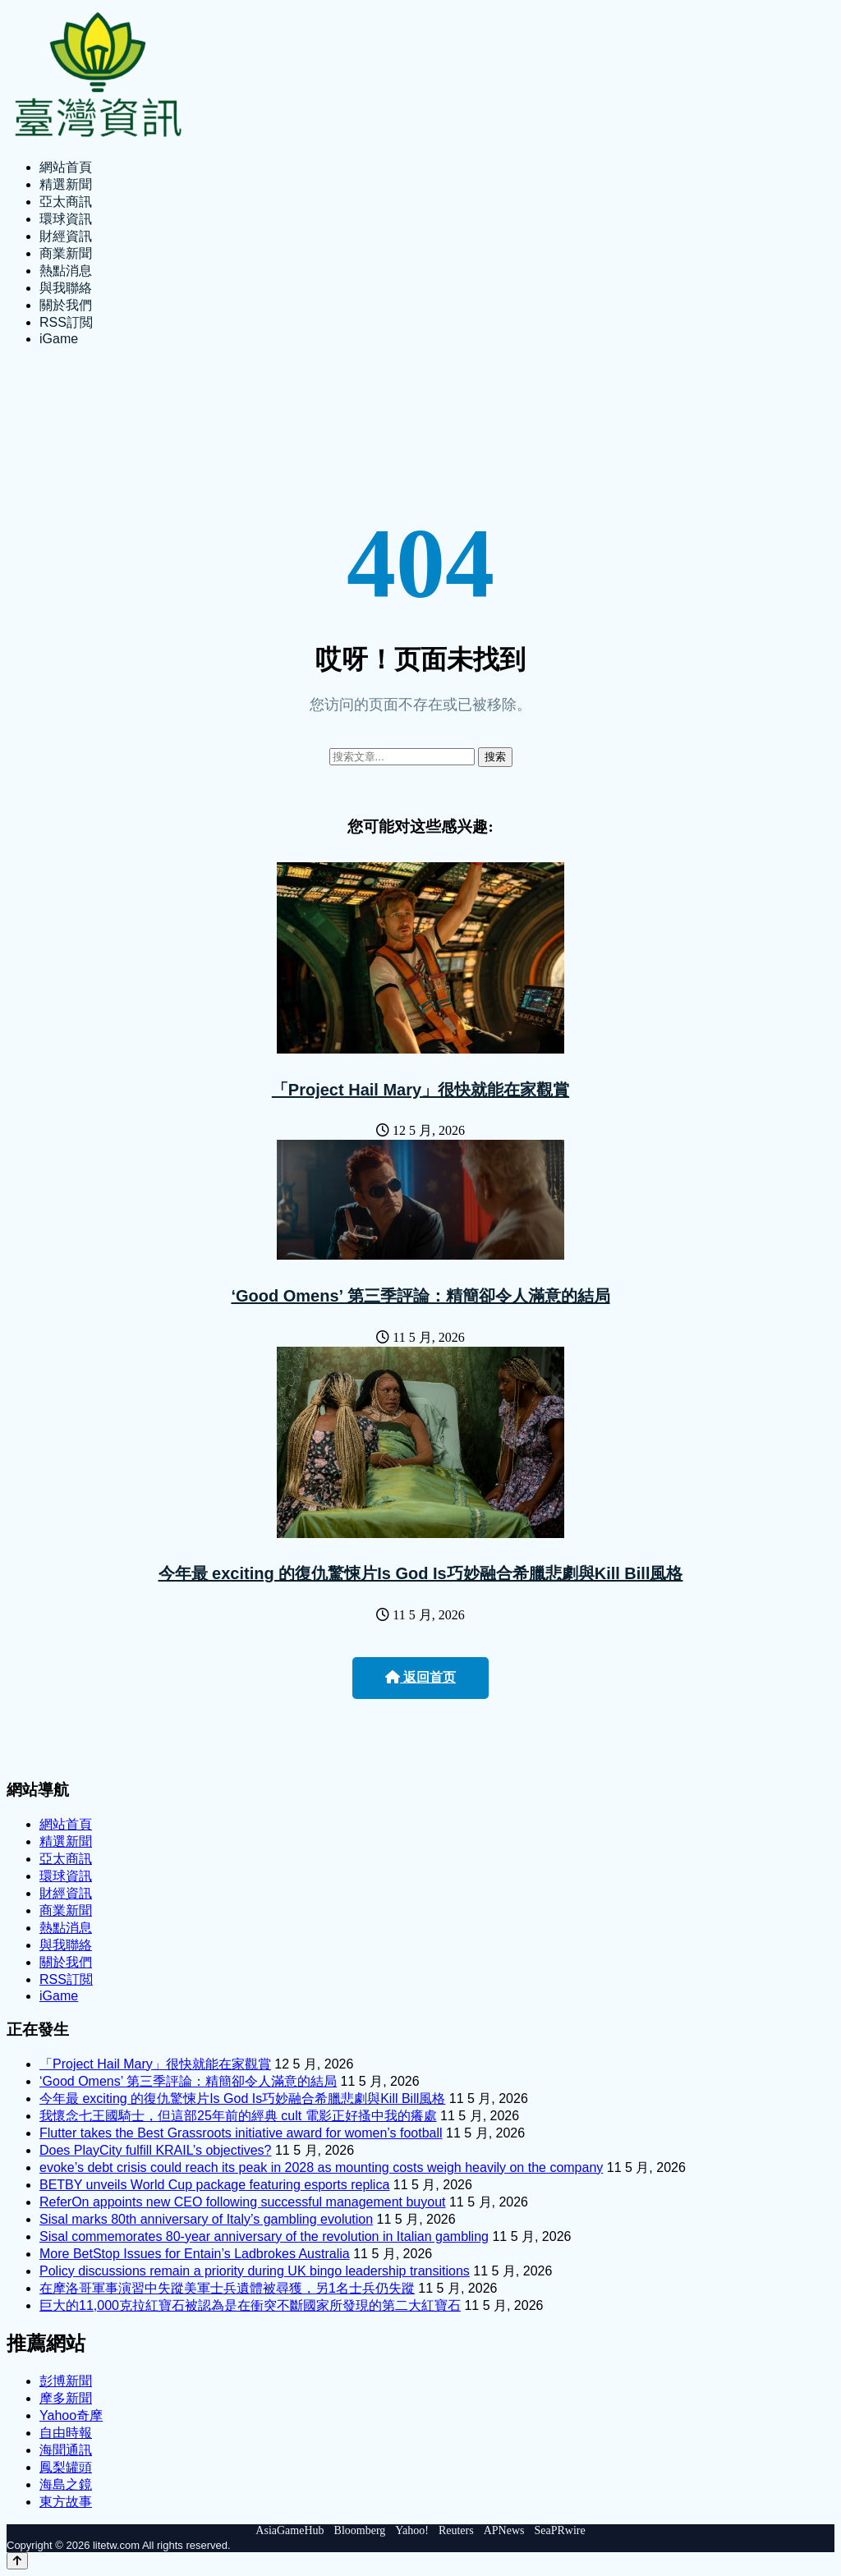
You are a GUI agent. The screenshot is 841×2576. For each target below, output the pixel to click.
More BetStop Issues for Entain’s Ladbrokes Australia (194, 2254)
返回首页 (420, 1677)
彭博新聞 (65, 2381)
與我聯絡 (65, 288)
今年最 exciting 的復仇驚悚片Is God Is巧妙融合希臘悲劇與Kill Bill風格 (421, 1573)
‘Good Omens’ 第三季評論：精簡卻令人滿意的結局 (420, 1296)
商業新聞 (65, 253)
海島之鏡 (65, 2484)
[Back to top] (17, 2560)
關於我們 (65, 305)
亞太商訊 (65, 202)
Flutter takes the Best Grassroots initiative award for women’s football (241, 2133)
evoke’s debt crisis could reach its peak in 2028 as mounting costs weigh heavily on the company (321, 2167)
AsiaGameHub (289, 2530)
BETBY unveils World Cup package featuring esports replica (214, 2185)
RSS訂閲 (66, 322)
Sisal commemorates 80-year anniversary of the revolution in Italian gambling (264, 2236)
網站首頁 (65, 167)
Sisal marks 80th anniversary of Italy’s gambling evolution (206, 2219)
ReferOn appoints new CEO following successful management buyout (242, 2202)
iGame (58, 339)
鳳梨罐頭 (65, 2467)
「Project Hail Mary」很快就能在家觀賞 (420, 1090)
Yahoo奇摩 (71, 2415)
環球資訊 (65, 219)
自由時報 (65, 2433)
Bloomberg (360, 2530)
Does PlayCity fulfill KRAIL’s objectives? (155, 2150)
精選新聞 (65, 184)
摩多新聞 (65, 2398)
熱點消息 (65, 271)
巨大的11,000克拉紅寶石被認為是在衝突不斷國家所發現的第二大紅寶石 (250, 2305)
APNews (504, 2530)
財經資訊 (65, 236)
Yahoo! (412, 2530)
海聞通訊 (65, 2450)
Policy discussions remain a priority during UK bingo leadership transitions (254, 2271)
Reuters (456, 2530)
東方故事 (65, 2502)
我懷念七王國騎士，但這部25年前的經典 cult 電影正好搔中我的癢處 (238, 2116)
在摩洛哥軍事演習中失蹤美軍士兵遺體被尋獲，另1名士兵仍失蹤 (227, 2288)
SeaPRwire (559, 2530)
